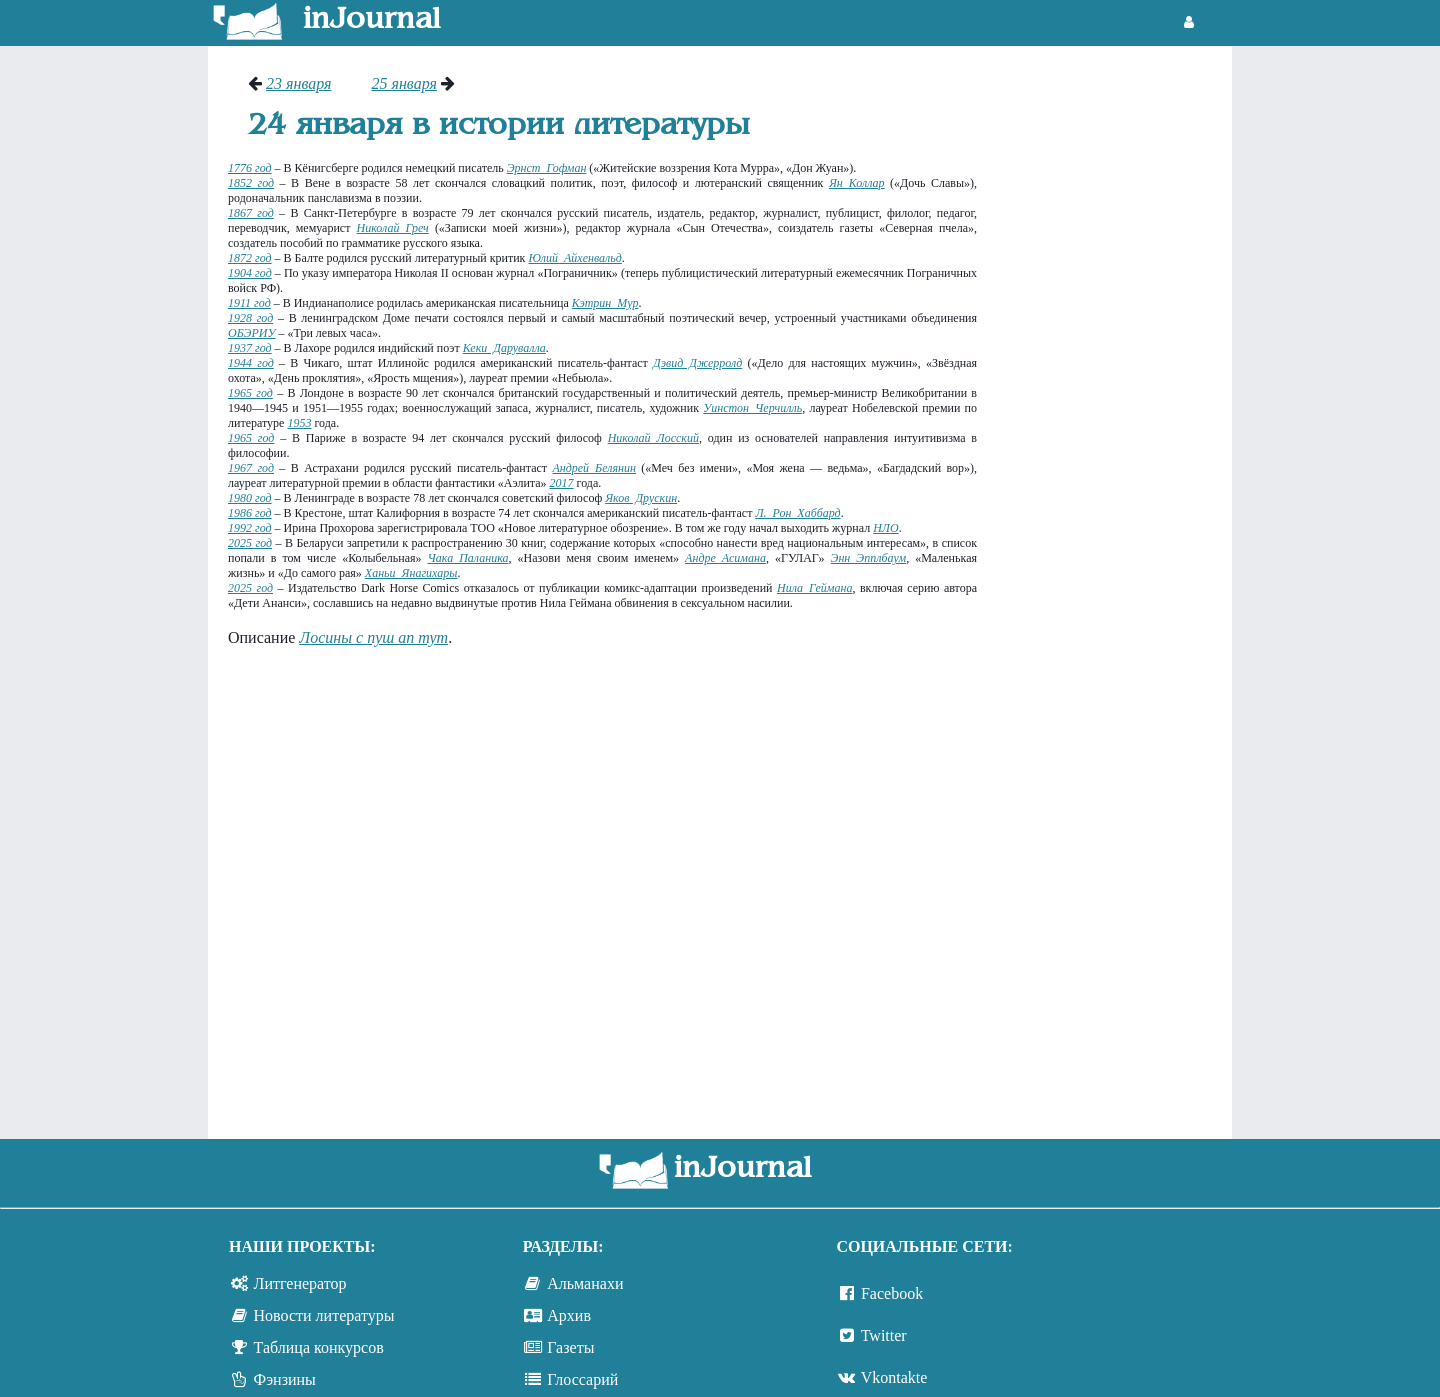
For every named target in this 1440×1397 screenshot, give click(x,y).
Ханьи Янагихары (411, 573)
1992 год (250, 528)
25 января (403, 83)
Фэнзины (285, 1379)
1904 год (250, 273)
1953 (299, 423)
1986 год (250, 513)
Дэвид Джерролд (697, 363)
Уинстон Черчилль (752, 408)
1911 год (249, 303)
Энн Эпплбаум (869, 558)
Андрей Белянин (594, 468)
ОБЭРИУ (252, 333)
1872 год (250, 258)
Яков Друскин (641, 498)
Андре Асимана (725, 558)
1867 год (251, 213)
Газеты (570, 1347)
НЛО (885, 528)
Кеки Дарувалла (504, 348)
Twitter (884, 1335)
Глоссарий (582, 1379)
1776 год (250, 168)
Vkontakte (894, 1377)
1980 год (250, 498)
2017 (562, 483)
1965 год (250, 393)
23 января (298, 83)
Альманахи (585, 1283)
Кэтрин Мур (605, 303)
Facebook (892, 1293)
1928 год (250, 318)
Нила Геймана (814, 588)
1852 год (251, 183)
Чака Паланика (468, 558)
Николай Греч (393, 228)
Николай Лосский (653, 438)
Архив (569, 1315)
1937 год (250, 348)
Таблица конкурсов (319, 1347)
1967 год (251, 468)
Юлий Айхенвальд (574, 258)
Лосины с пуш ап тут (373, 637)
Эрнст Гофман (547, 168)
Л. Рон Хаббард (797, 513)
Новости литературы (324, 1315)
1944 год (251, 363)
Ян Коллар (857, 183)
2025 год (250, 543)
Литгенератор (300, 1283)
